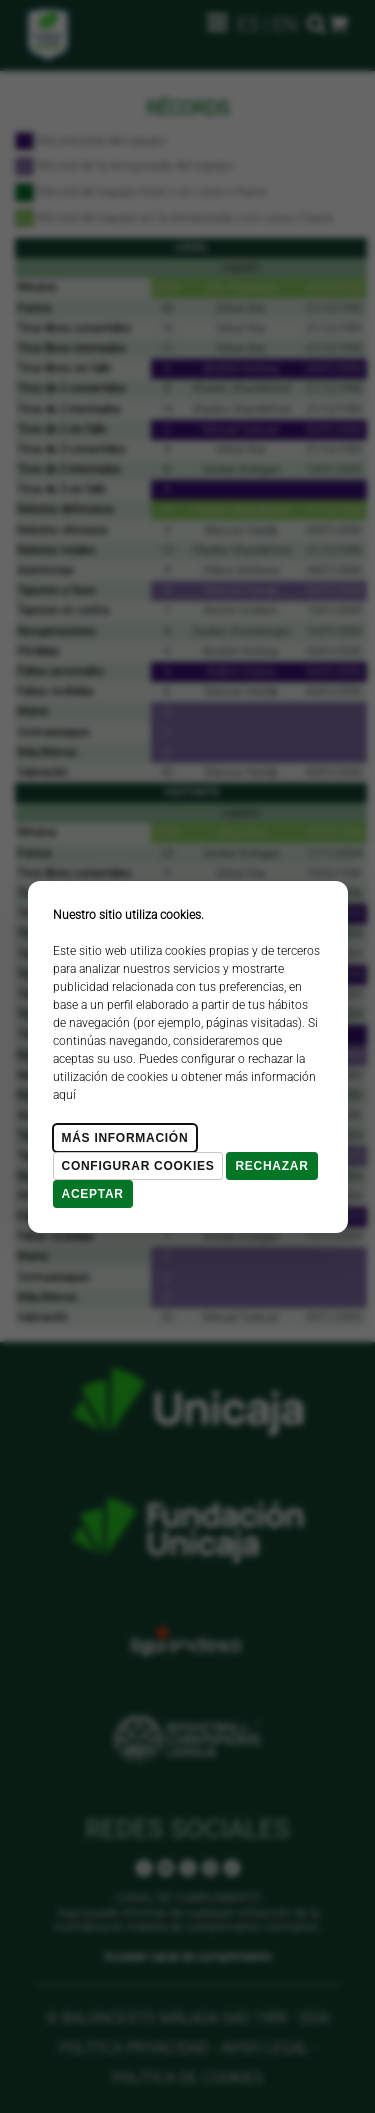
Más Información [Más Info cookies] (125, 1138)
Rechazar (271, 1166)
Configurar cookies (138, 1166)
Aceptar (93, 1194)
